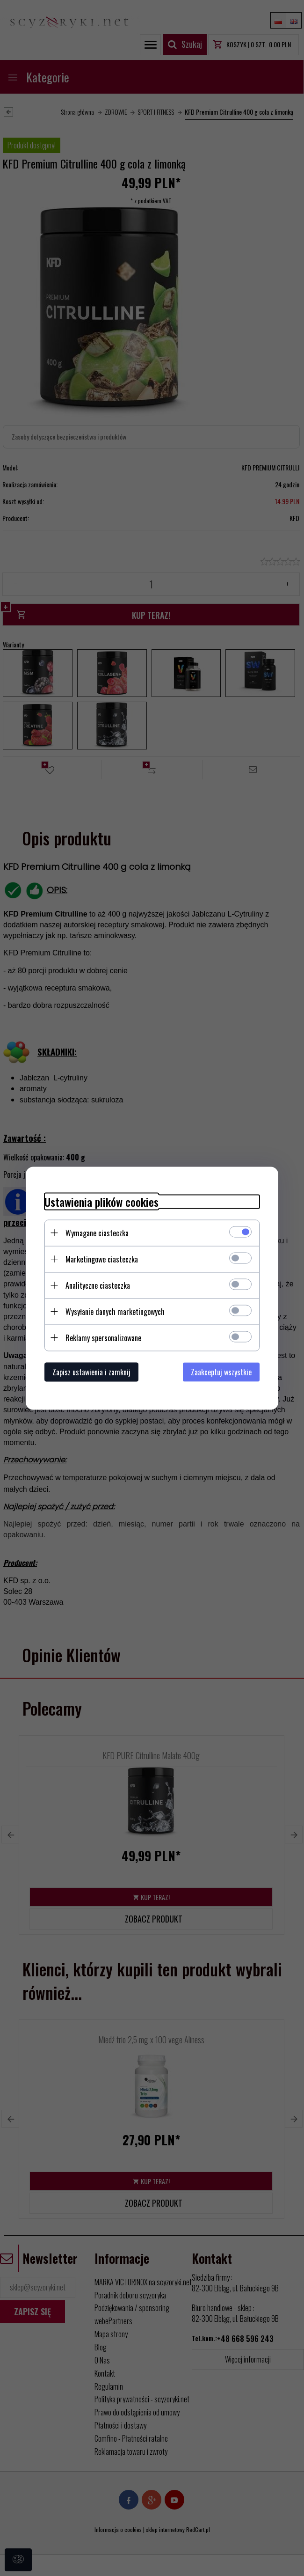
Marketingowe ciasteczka (101, 1258)
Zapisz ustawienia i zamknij (91, 1371)
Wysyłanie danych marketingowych (115, 1311)
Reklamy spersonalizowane (103, 1337)
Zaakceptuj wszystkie (221, 1371)
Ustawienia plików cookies (101, 1201)
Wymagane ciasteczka (97, 1232)
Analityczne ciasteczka (97, 1285)
